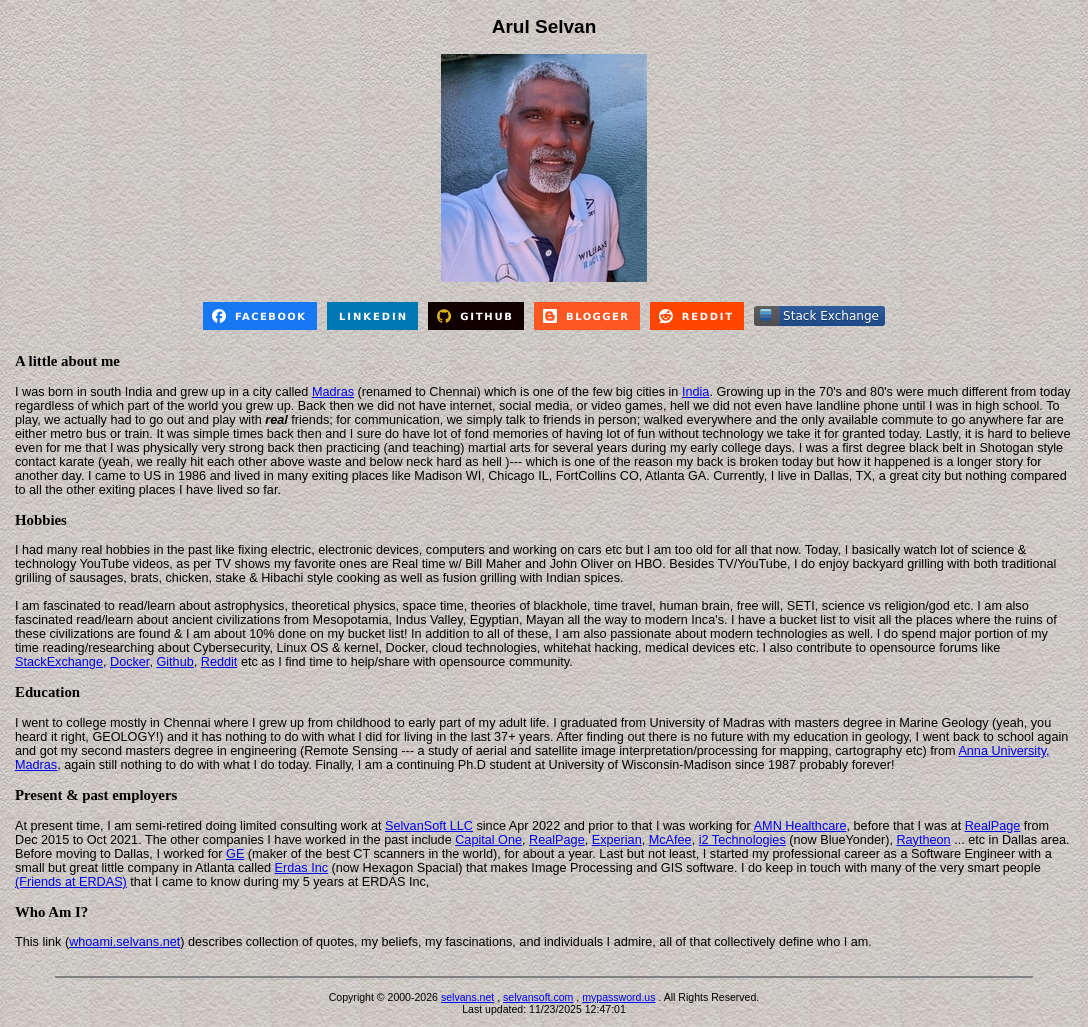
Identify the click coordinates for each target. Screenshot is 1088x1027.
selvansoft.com (538, 997)
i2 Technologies (742, 840)
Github (174, 662)
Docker (129, 662)
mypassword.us (618, 997)
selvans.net (467, 997)
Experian (617, 840)
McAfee (670, 840)
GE (235, 854)
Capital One (488, 840)
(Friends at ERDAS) (71, 882)
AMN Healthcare (800, 826)
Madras (333, 392)
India (695, 392)
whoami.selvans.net (124, 942)
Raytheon (923, 840)
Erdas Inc (301, 868)
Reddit (219, 662)
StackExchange (59, 662)
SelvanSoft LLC (429, 826)
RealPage (993, 826)
